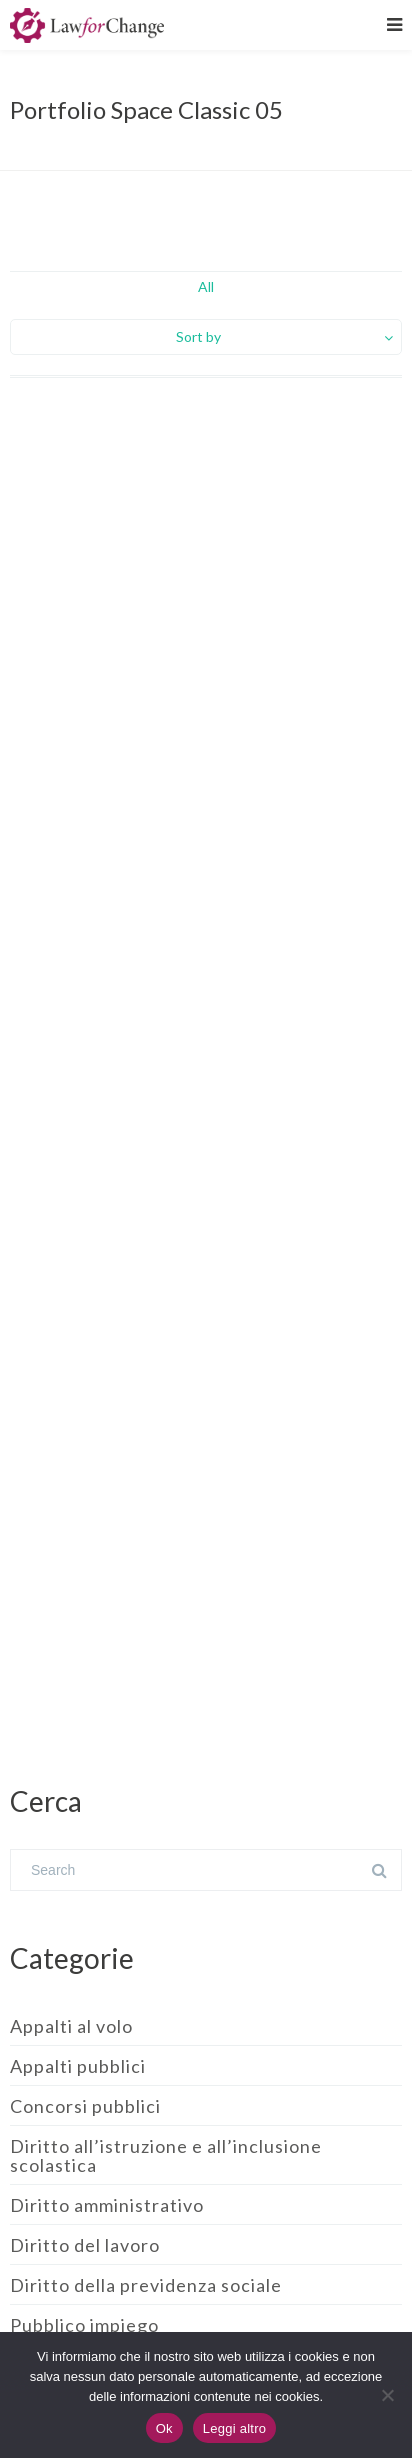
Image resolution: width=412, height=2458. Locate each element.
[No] (387, 2395)
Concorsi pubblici (85, 2106)
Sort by (198, 336)
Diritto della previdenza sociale (146, 2285)
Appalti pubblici (78, 2066)
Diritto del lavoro (85, 2245)
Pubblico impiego (84, 2325)
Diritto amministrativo (107, 2205)
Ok (164, 2428)
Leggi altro (234, 2428)
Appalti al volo (71, 2026)
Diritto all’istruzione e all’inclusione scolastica (166, 2155)
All (206, 286)
